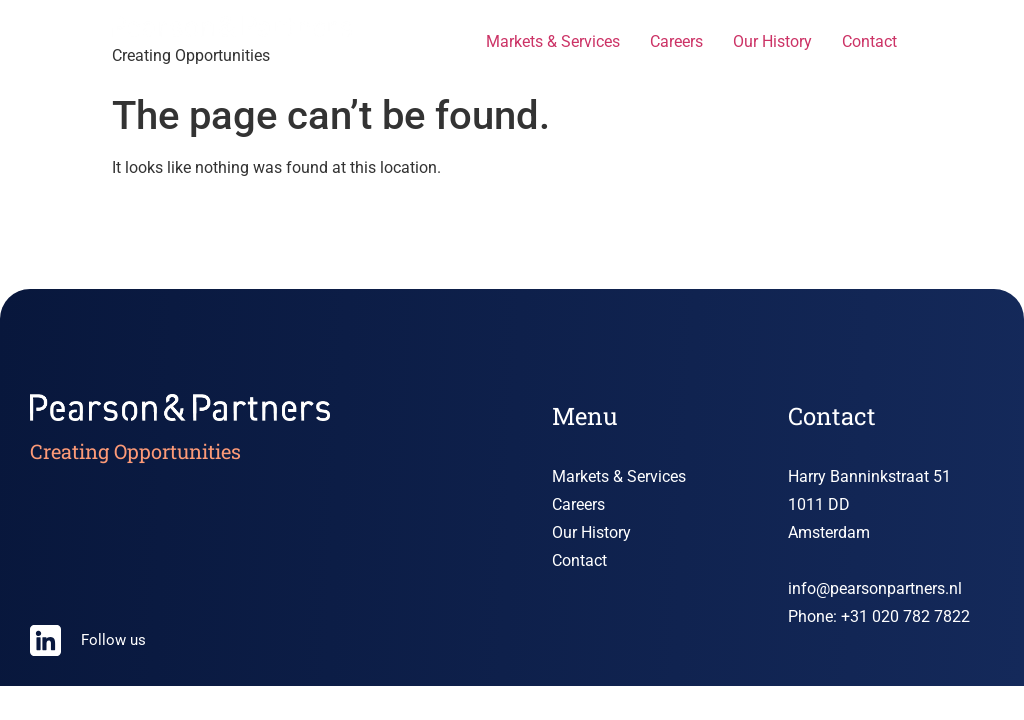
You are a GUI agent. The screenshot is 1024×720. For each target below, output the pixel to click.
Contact (869, 41)
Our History (772, 41)
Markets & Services (553, 41)
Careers (676, 41)
